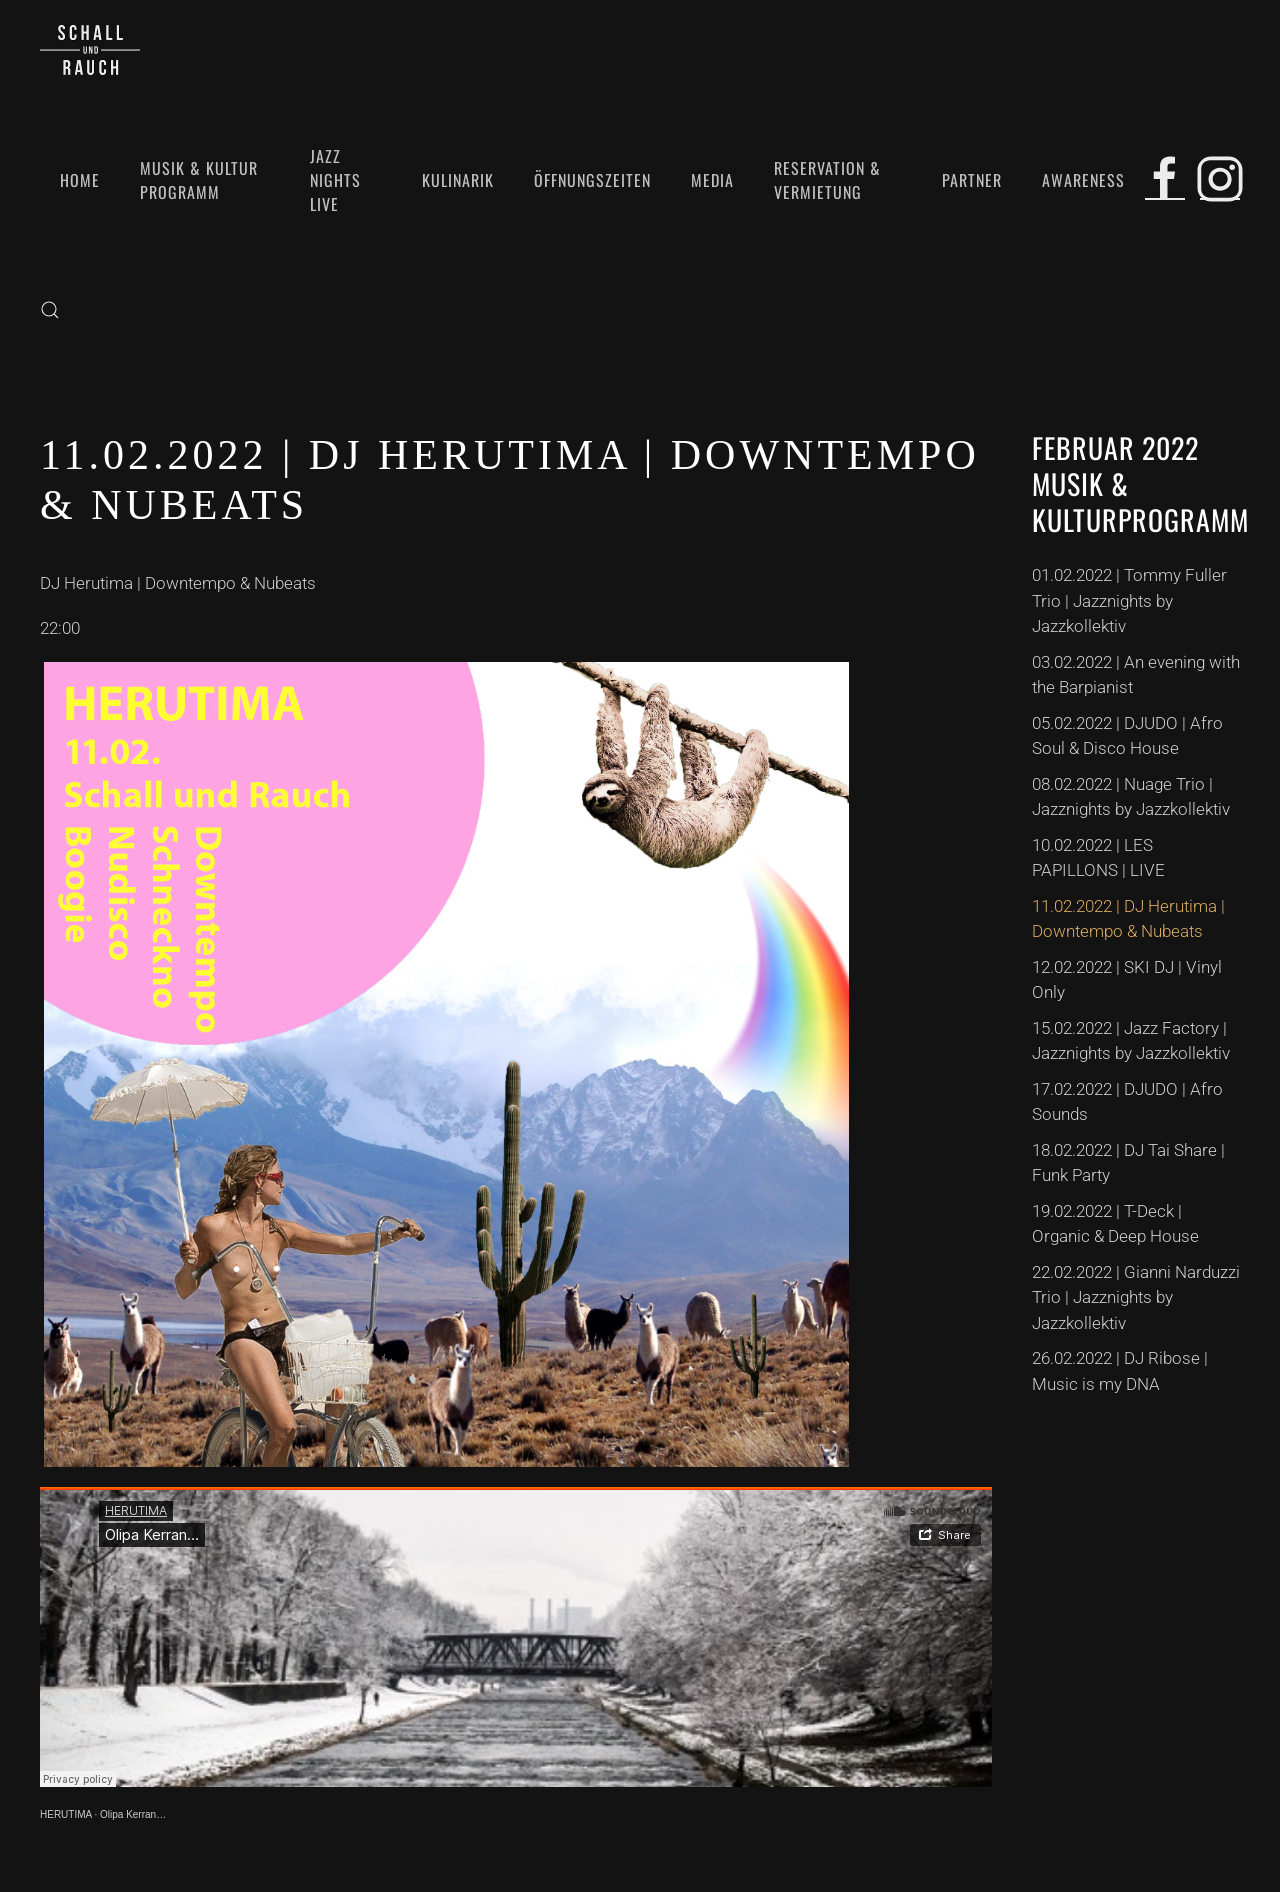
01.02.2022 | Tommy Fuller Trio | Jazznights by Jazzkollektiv (1129, 600)
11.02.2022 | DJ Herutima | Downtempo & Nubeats (1128, 919)
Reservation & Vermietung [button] (827, 180)
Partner (972, 180)
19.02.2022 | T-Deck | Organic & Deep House (1115, 1224)
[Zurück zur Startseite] (90, 50)
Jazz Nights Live (335, 180)
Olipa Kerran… (133, 1814)
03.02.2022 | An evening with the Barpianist (1136, 675)
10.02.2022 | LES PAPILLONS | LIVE (1098, 858)
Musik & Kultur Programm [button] (199, 180)
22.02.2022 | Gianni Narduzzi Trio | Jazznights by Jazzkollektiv (1136, 1297)
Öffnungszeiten (592, 180)
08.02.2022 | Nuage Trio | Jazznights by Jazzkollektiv (1131, 797)
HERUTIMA (66, 1814)
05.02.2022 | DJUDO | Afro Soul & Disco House (1127, 736)
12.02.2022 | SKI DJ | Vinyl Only (1127, 980)
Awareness (1083, 180)
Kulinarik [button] (458, 180)
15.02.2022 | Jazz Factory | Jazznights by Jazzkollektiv (1131, 1041)
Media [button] (712, 180)
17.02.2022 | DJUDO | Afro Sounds (1127, 1102)
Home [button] (80, 180)
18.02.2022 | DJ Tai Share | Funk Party (1128, 1163)
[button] (50, 310)
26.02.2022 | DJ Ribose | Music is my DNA (1120, 1371)
